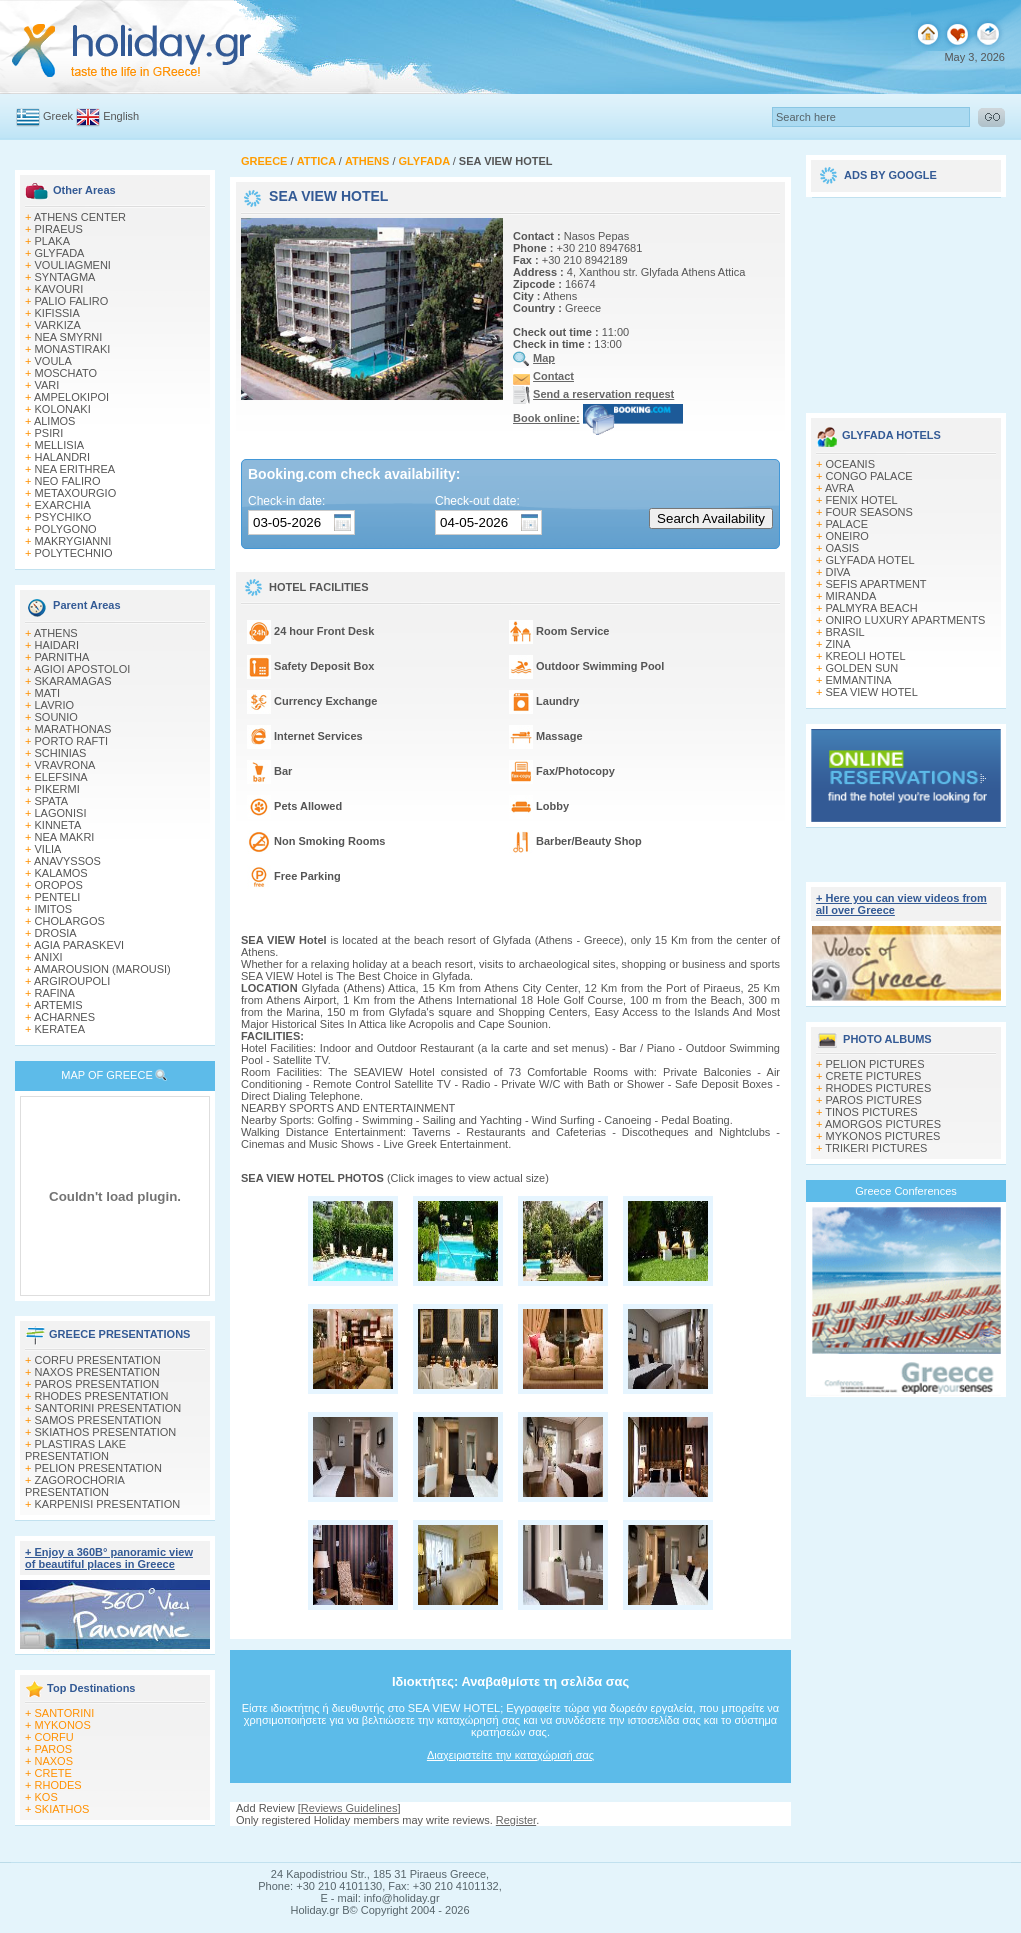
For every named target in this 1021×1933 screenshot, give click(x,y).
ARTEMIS (58, 1005)
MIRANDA (851, 596)
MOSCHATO (66, 373)
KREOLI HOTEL (866, 656)
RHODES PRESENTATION (102, 1396)
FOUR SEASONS (869, 512)
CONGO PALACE (869, 476)
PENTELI (58, 897)
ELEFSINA (61, 777)
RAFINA (55, 993)
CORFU (54, 1737)
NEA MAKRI (65, 837)
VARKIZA (58, 325)
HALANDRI (63, 457)
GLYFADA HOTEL (870, 560)
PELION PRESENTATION (98, 1468)
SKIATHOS (62, 1809)
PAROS (54, 1749)
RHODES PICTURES (879, 1088)
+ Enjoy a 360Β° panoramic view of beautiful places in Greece (109, 1558)
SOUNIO (56, 717)
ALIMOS (55, 421)
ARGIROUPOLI (72, 981)
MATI (47, 693)
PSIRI (49, 433)
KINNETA (58, 825)
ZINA (838, 644)
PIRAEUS (59, 229)
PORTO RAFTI (72, 741)
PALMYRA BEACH (872, 608)
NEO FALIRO (68, 481)
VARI (47, 385)
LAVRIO (55, 705)
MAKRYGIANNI (73, 541)
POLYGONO (66, 529)
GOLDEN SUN (862, 668)
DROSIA (56, 933)
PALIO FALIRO (72, 301)
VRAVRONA (65, 765)
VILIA (48, 849)
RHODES (58, 1785)
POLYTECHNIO (74, 553)
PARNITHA (62, 657)
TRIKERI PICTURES (876, 1148)
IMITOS (54, 909)
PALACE (847, 524)
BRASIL (845, 632)
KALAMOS (61, 873)
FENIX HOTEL (862, 500)
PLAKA (52, 241)
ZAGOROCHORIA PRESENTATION (74, 1486)
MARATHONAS (73, 729)
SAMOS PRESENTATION (98, 1420)
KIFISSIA (57, 313)
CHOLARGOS (70, 921)
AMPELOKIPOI (71, 397)
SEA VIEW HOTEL (872, 692)
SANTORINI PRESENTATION (108, 1408)
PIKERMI (57, 789)
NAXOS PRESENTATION (98, 1372)
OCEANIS (851, 464)
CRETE (53, 1773)
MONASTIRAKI (73, 349)
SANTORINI (65, 1713)
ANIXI (48, 957)
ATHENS (56, 633)
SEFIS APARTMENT (876, 584)
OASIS (843, 548)
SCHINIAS (61, 753)
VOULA (53, 361)
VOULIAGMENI (73, 265)
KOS (46, 1797)
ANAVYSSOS (67, 861)
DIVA (838, 572)
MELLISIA (60, 445)
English (121, 116)
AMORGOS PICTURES (883, 1124)
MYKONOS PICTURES (883, 1136)
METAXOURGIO (76, 493)
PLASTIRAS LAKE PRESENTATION (75, 1450)
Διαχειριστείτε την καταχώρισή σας (510, 1755)
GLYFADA (60, 253)
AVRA (839, 488)
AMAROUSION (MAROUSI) (102, 969)
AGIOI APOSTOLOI (82, 669)
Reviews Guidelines (349, 1808)
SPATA (52, 801)
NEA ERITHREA (75, 469)
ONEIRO (847, 536)
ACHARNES (64, 1017)
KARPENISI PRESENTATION (108, 1504)
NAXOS (54, 1761)
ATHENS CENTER (80, 217)
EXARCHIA (63, 505)
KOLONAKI (63, 409)
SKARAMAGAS (73, 681)
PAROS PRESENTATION (97, 1384)
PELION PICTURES (875, 1064)
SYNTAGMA (65, 277)
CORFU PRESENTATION (98, 1360)
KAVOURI (59, 289)
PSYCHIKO (63, 517)
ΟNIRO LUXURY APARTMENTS (906, 620)
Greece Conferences (906, 1191)
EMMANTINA (859, 680)
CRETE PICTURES (874, 1076)
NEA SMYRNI (69, 337)
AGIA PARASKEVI (79, 945)
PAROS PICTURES (874, 1100)
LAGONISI (61, 813)
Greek (58, 116)
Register (516, 1820)
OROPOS (59, 885)
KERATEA (60, 1029)
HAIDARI (57, 645)
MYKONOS (63, 1725)
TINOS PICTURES (871, 1112)
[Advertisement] (906, 298)
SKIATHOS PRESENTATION (106, 1432)
